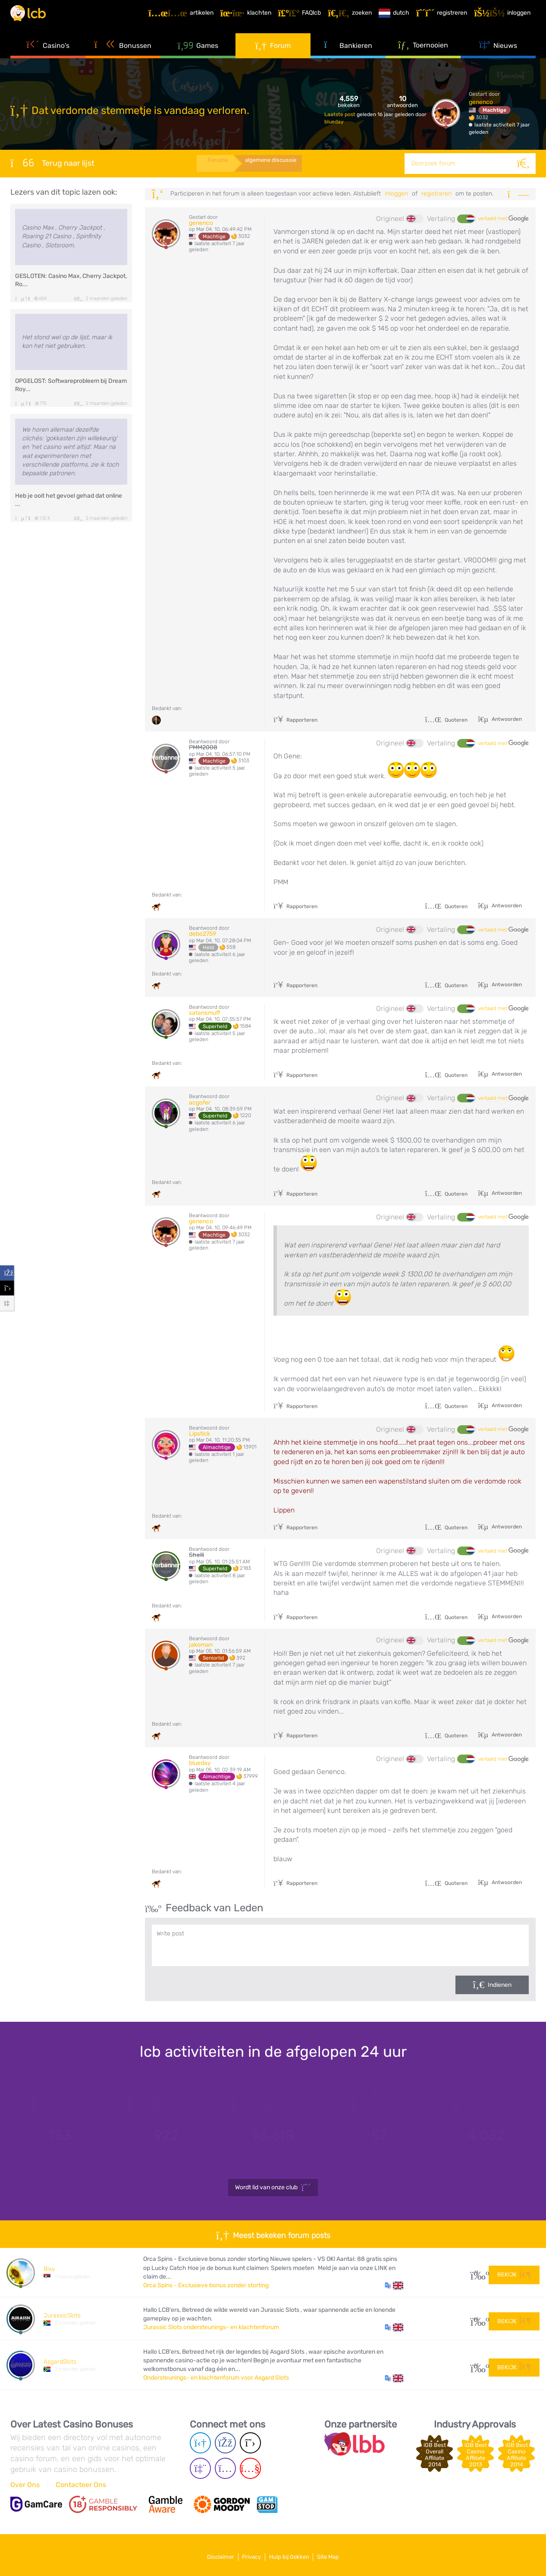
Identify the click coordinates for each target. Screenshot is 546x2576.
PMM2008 (203, 747)
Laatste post (340, 114)
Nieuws (498, 56)
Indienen (499, 1985)
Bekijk (514, 2272)
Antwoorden (506, 719)
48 (476, 2319)
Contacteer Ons (81, 2485)
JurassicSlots (62, 2315)
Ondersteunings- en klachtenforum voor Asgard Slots (216, 2377)
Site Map (340, 2554)
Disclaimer (208, 2554)
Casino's (47, 56)
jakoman (201, 1644)
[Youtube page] (250, 2468)
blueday (334, 122)
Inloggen (396, 193)
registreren (436, 193)
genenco (481, 102)
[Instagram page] (225, 2468)
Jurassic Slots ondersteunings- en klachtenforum (211, 2327)
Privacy (247, 2554)
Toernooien (423, 56)
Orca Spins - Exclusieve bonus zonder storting (206, 2285)
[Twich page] (200, 2468)
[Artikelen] (186, 19)
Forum (273, 56)
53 (476, 2365)
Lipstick (199, 1433)
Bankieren (348, 56)
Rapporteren (295, 720)
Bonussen (123, 56)
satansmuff (204, 1013)
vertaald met (503, 218)
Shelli (196, 1555)
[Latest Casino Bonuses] (36, 19)
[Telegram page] (200, 2442)
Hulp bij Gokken (293, 2554)
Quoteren (446, 720)
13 (476, 2272)
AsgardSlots (60, 2361)
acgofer (199, 1102)
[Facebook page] (225, 2442)
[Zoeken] (525, 163)
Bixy (49, 2269)
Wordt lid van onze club (273, 2187)
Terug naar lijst (52, 162)
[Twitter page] (250, 2442)
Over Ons (25, 2485)
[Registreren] (446, 19)
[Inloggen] (507, 19)
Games (198, 56)
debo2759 (202, 934)
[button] (394, 2285)
